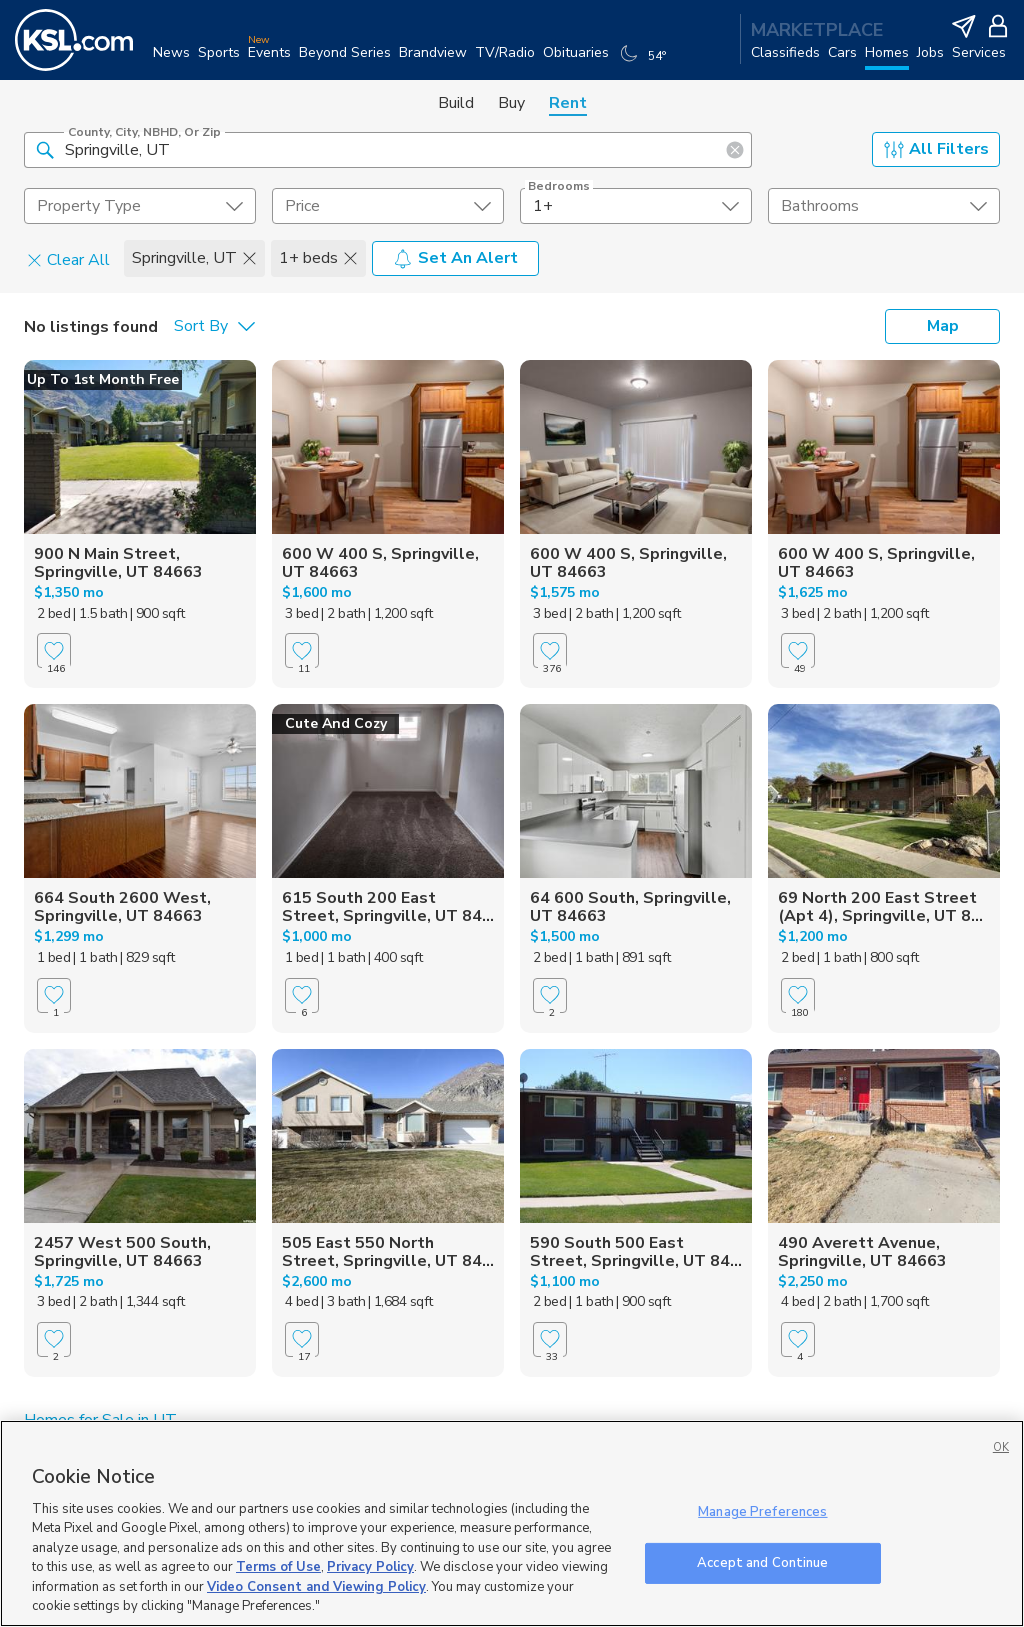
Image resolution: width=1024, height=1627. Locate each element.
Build (456, 103)
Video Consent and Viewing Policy (316, 1587)
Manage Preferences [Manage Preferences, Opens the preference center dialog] (762, 1512)
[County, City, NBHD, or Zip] (388, 150)
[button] (45, 149)
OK (1001, 1447)
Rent (568, 103)
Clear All (68, 259)
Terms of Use (278, 1567)
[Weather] (645, 62)
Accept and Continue (762, 1562)
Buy (511, 103)
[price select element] (388, 206)
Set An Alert (455, 258)
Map (943, 326)
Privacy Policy (370, 1567)
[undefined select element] (140, 206)
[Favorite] (54, 650)
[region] (512, 1523)
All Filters (936, 149)
